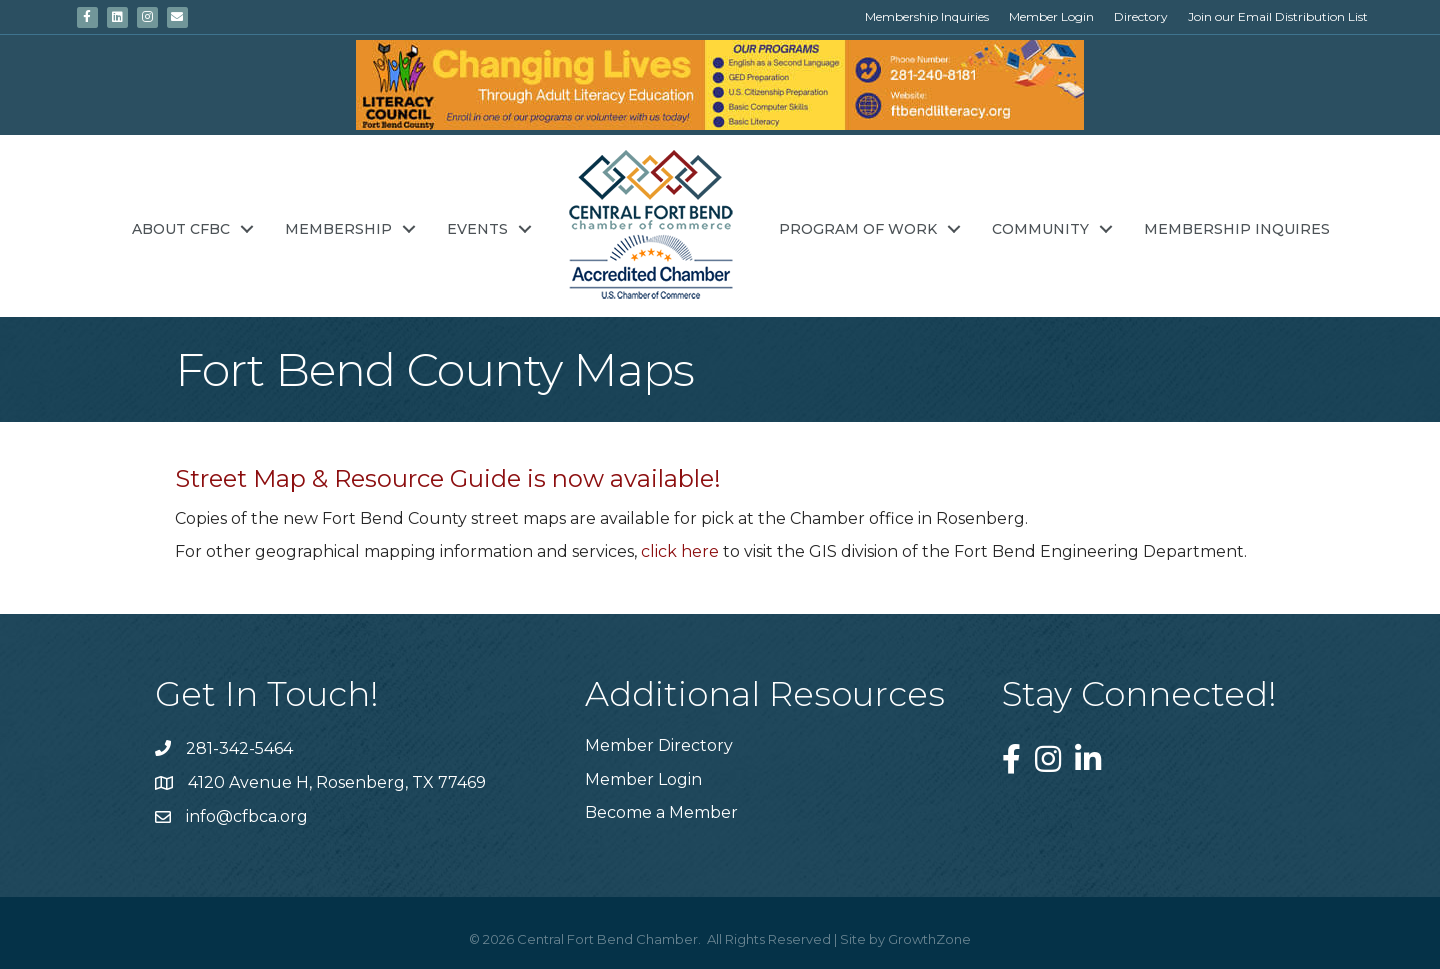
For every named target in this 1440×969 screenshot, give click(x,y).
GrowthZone (929, 939)
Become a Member (661, 812)
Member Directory (659, 745)
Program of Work (858, 229)
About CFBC (181, 229)
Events (477, 229)
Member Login (1051, 16)
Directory (1141, 16)
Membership (338, 229)
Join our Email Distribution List (1278, 16)
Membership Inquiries (927, 16)
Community (1040, 229)
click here (680, 551)
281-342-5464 (239, 748)
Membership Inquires (1237, 229)
